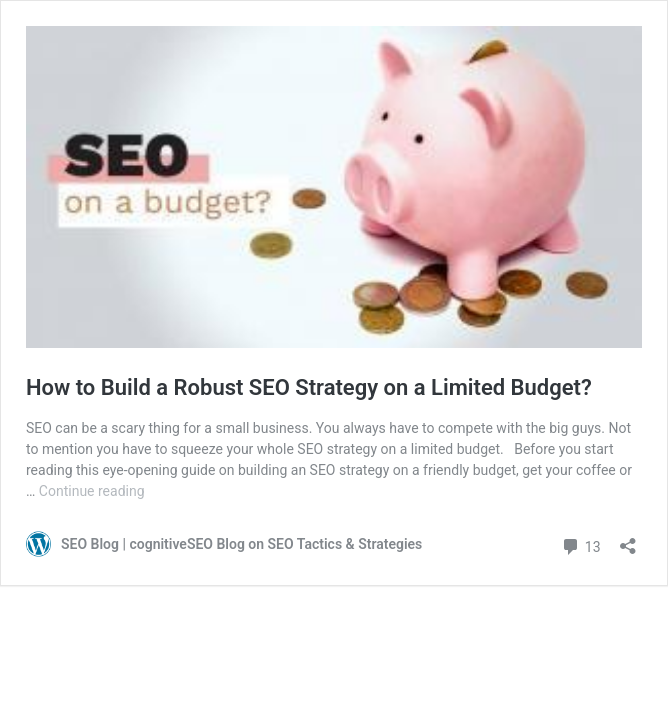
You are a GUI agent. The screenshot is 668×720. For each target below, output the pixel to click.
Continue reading (92, 491)
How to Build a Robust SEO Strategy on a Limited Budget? (309, 387)
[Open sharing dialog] (628, 539)
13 (580, 544)
